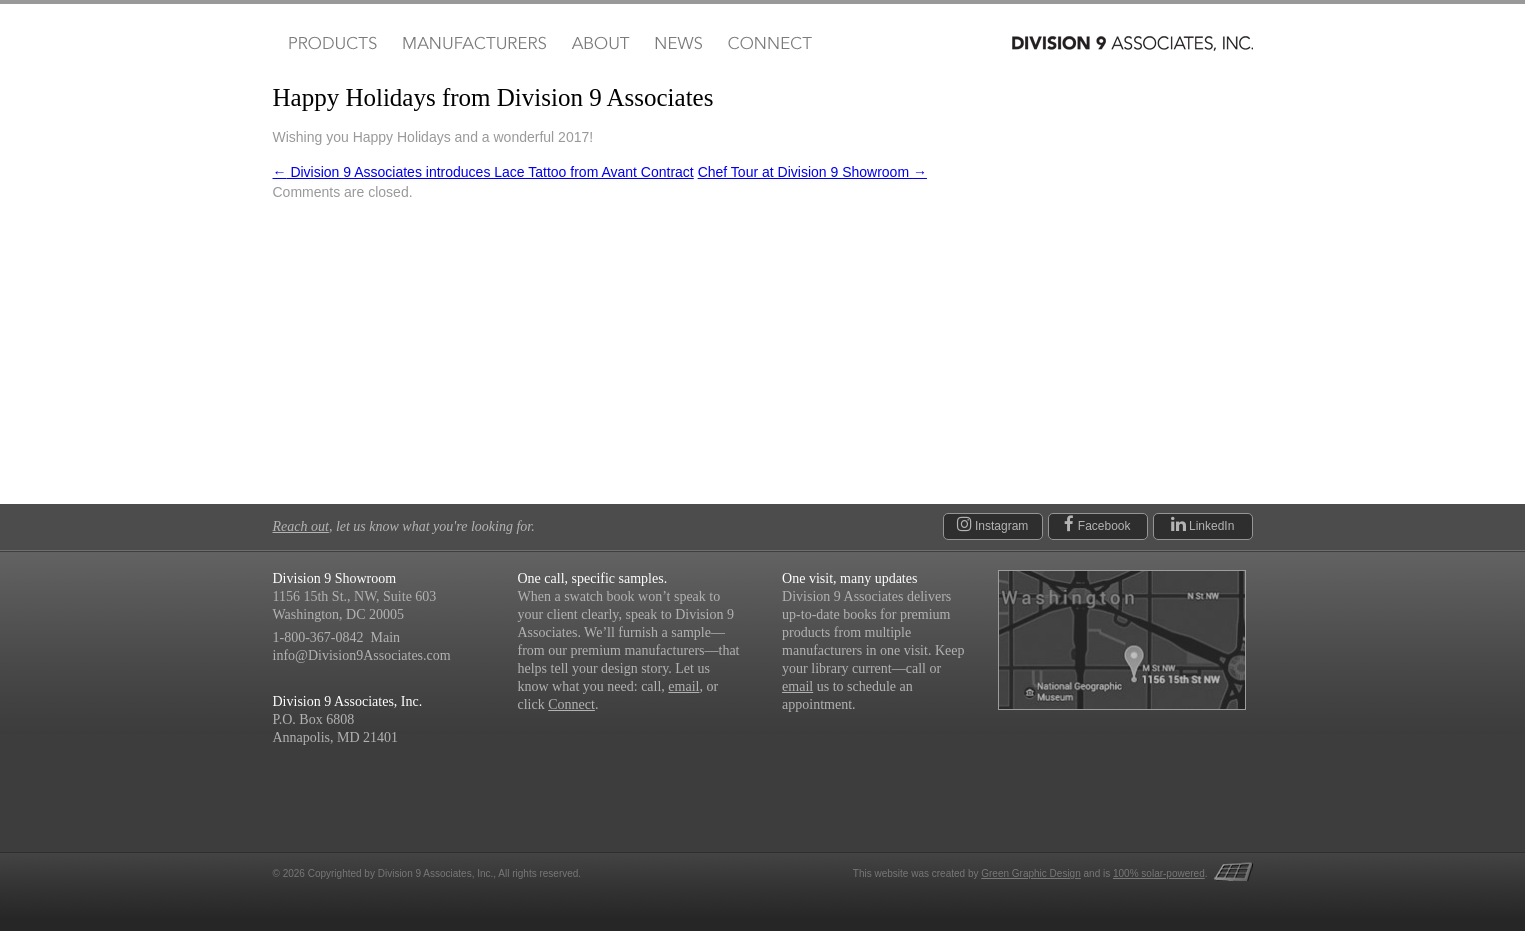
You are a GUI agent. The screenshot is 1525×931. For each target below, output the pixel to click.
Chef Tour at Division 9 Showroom (812, 172)
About (600, 44)
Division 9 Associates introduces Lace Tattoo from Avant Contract (483, 172)
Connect (769, 44)
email (683, 686)
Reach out (301, 526)
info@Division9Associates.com (362, 655)
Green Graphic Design (1031, 873)
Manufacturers (473, 44)
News (678, 44)
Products (330, 44)
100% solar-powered (1159, 873)
